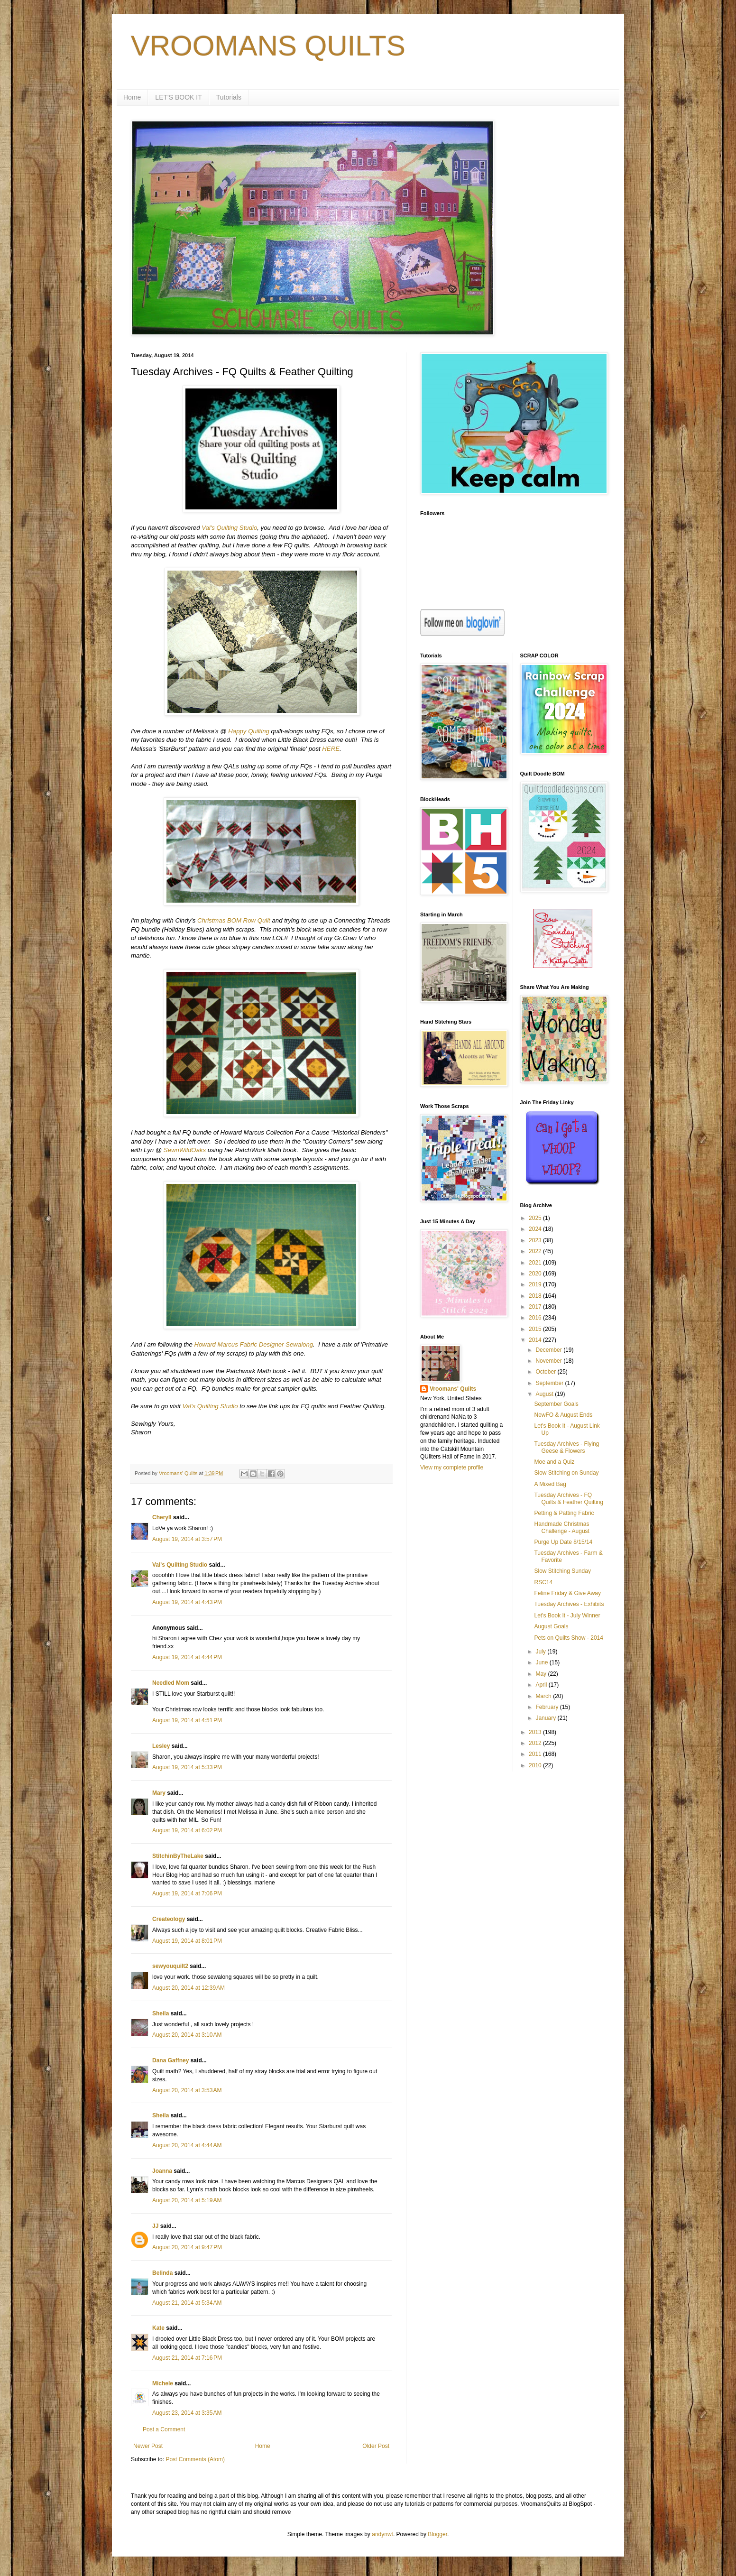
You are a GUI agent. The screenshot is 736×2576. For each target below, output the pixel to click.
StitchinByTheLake (177, 1856)
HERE (331, 748)
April (541, 1684)
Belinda (162, 2273)
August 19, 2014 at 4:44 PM (187, 1657)
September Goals (556, 1404)
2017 (536, 1306)
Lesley (161, 1746)
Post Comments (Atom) (195, 2459)
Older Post (375, 2446)
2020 (536, 1273)
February (547, 1707)
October (546, 1371)
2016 (536, 1317)
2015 (536, 1329)
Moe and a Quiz (554, 1462)
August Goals (551, 1626)
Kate (158, 2328)
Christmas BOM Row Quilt (233, 920)
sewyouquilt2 (170, 1966)
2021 (536, 1262)
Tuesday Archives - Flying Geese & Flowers (566, 1447)
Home (132, 97)
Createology (168, 1919)
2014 (536, 1340)
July (541, 1651)
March (544, 1696)
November (549, 1360)
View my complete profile (451, 1467)
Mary (159, 1793)
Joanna (162, 2171)
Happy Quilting (248, 731)
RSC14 (543, 1582)
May (541, 1674)
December (549, 1350)
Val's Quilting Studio (229, 527)
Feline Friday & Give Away (567, 1593)
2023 (536, 1240)
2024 (536, 1229)
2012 (536, 1743)
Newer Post (148, 2446)
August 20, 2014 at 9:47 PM (187, 2247)
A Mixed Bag (550, 1484)
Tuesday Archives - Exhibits (569, 1604)
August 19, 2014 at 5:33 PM (187, 1767)
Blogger (437, 2534)
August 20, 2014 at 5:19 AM (186, 2200)
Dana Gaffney (170, 2060)
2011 (536, 1754)
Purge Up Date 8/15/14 (563, 1542)
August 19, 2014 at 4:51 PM (187, 1720)
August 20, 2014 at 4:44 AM (186, 2145)
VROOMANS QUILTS (268, 46)
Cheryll (162, 1517)
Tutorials (228, 97)
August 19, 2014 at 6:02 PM (187, 1830)
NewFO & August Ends (563, 1415)
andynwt (382, 2534)
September (550, 1383)
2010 (536, 1765)
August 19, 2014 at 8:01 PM (187, 1941)
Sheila (160, 2013)
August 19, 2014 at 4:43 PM (187, 1602)
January (546, 1718)
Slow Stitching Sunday (562, 1571)
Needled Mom (170, 1683)
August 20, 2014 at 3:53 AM (186, 2090)
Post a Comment (164, 2429)
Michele (162, 2383)
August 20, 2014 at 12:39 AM (188, 1988)
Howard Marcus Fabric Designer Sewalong (253, 1344)
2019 (536, 1284)
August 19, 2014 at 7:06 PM (187, 1893)
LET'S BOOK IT (178, 97)
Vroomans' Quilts (453, 1388)
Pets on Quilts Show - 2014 (568, 1637)
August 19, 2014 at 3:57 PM (187, 1539)
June (542, 1662)
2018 (536, 1296)
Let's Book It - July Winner (567, 1615)
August (545, 1394)
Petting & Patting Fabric (564, 1513)
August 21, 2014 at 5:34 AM (186, 2302)
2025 (536, 1218)
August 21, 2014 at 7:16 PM (187, 2357)
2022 (536, 1251)
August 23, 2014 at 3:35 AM (186, 2413)
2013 (536, 1732)
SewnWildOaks (185, 1150)
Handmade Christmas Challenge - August (561, 1527)
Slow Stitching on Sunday (566, 1472)
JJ (155, 2226)
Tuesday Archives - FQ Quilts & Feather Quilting (568, 1498)
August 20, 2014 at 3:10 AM (186, 2034)
